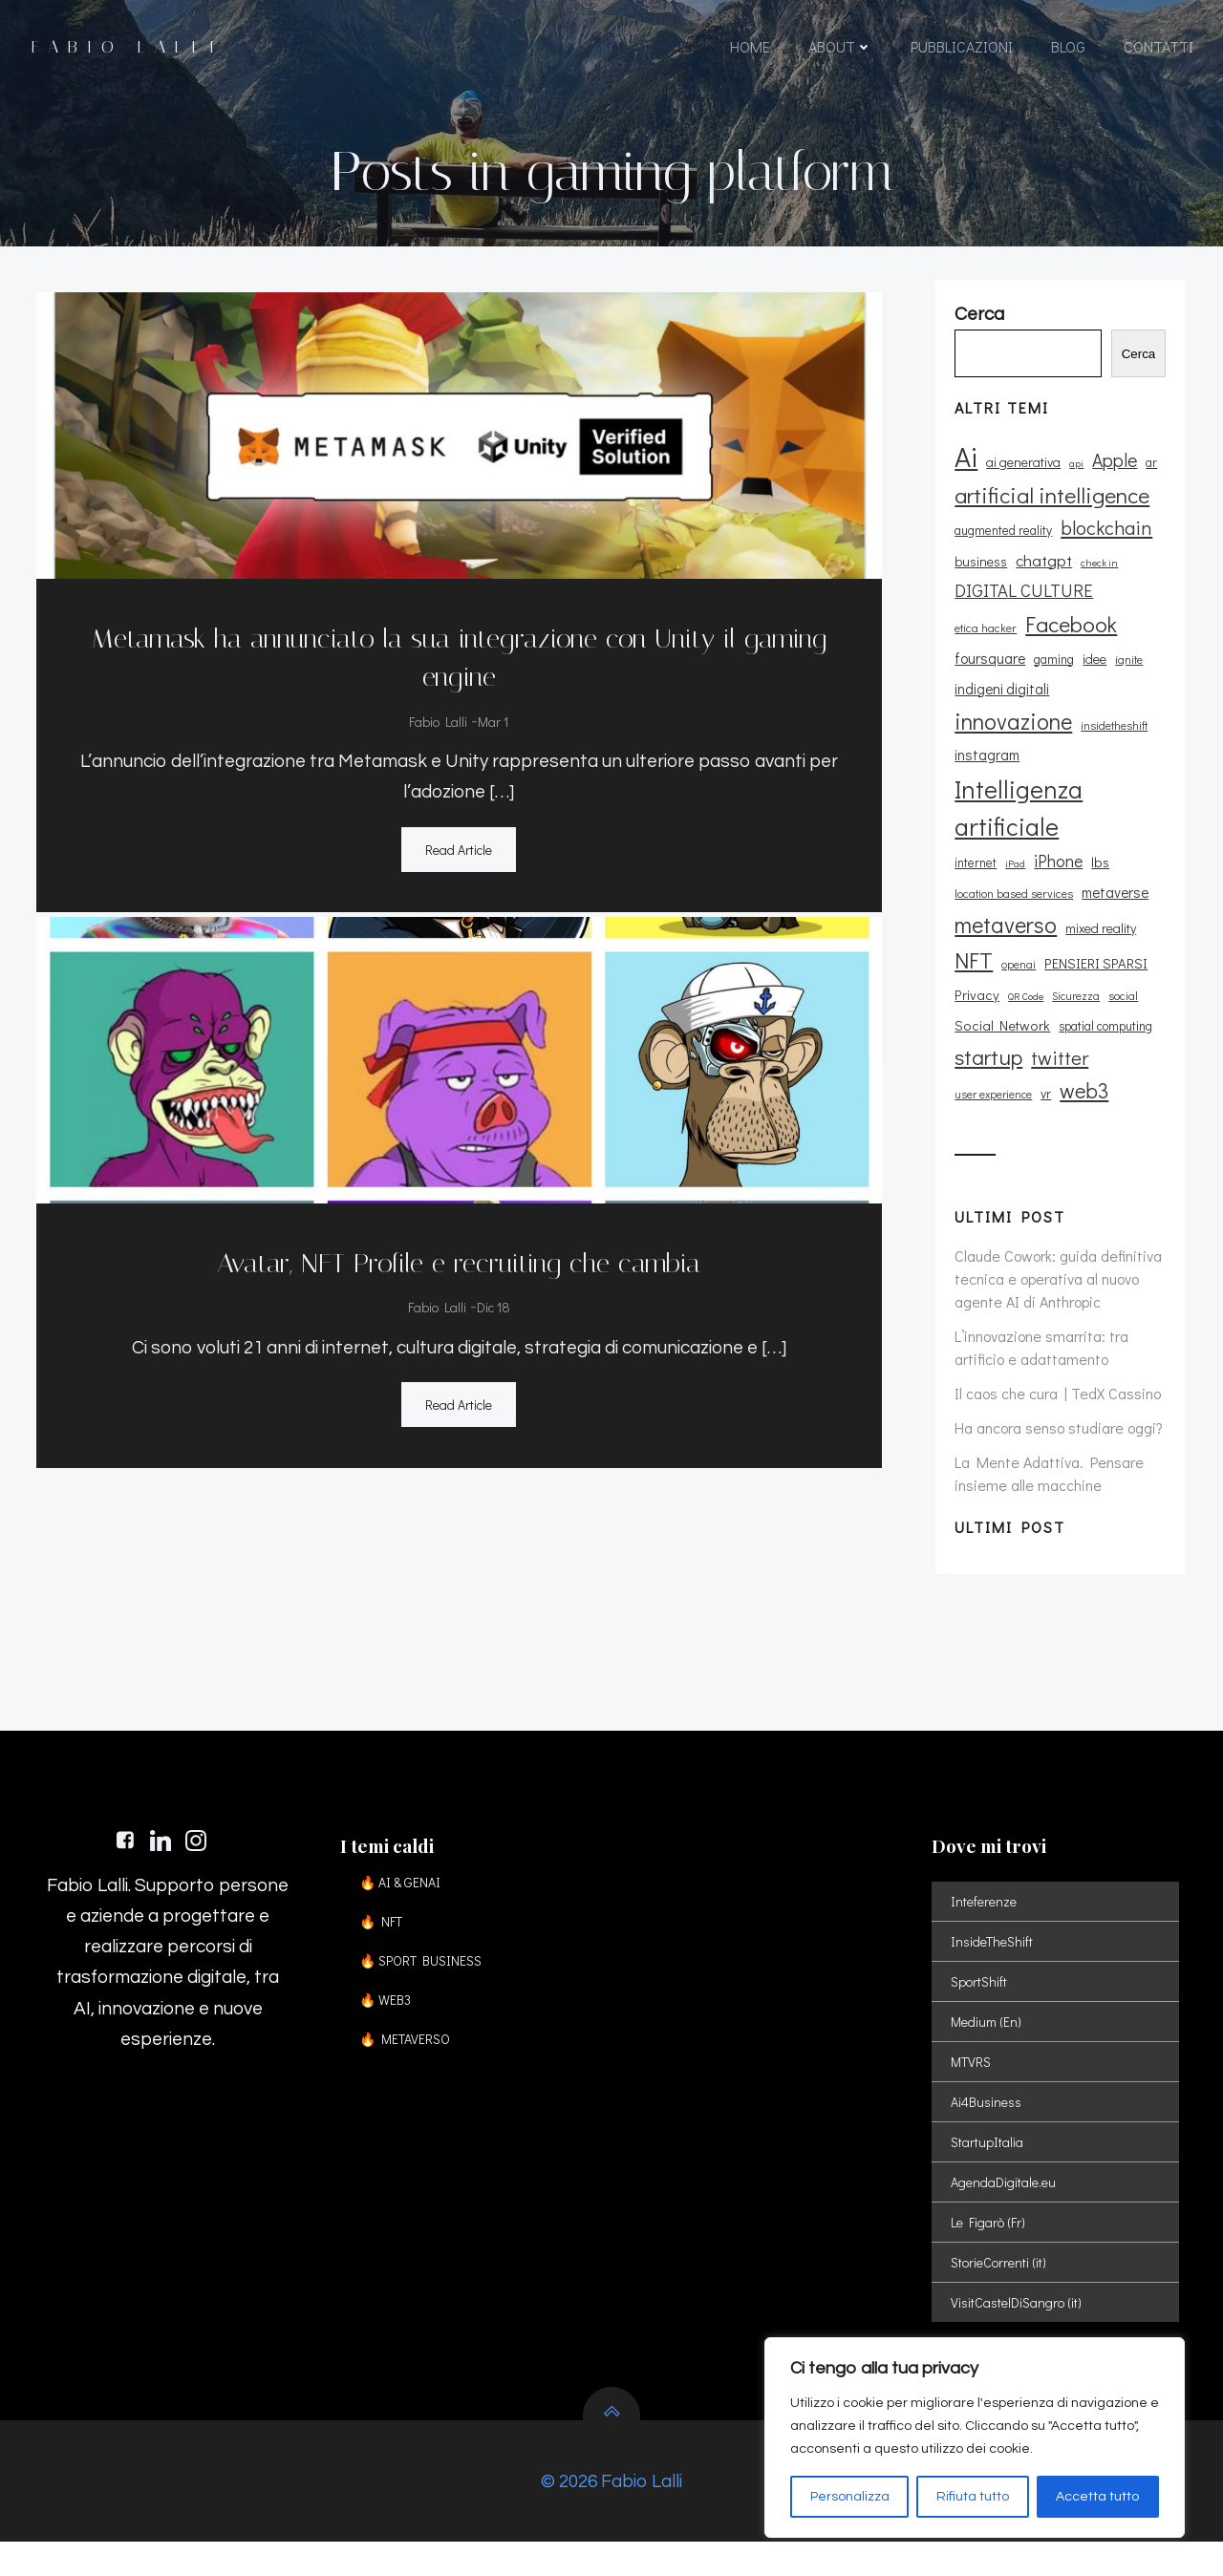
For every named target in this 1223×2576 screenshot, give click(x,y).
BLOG (1067, 50)
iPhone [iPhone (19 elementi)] (1055, 850)
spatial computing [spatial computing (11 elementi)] (1102, 1016)
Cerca (1145, 375)
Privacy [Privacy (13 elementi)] (974, 984)
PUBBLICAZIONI (961, 50)
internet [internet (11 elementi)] (973, 852)
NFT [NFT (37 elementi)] (971, 950)
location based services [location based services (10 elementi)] (1011, 883)
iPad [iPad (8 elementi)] (1012, 853)
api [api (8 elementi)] (1073, 484)
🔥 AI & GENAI (405, 1903)
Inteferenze (986, 1922)
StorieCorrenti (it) (1001, 2283)
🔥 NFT (386, 1942)
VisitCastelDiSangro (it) (1019, 2323)
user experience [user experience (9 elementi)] (990, 1083)
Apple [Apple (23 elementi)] (1111, 481)
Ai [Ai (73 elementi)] (963, 477)
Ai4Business (989, 2123)
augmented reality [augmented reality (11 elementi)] (1000, 551)
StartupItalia (990, 2163)
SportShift (982, 2002)
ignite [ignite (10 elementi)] (1047, 679)
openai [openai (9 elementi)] (1015, 954)
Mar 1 (492, 717)
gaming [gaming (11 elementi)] (972, 679)
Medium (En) (989, 2042)
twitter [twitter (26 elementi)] (1056, 1047)
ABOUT (839, 50)
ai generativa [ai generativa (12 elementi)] (1020, 483)
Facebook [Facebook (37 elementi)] (997, 644)
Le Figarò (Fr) (991, 2243)
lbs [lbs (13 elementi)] (1097, 851)
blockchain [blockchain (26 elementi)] (1103, 548)
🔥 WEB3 (391, 2021)
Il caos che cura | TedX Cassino (1055, 1383)
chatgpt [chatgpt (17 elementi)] (1041, 580)
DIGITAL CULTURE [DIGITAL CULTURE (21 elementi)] (1021, 611)
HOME (749, 50)
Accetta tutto (1097, 2496)
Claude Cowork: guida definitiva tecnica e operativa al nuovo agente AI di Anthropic (1055, 1268)
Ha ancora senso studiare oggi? (1056, 1417)
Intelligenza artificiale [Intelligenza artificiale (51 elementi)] (1016, 797)
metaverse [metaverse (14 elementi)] (1112, 882)
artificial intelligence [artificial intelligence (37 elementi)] (1049, 515)
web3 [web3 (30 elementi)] (1081, 1080)
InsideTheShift (995, 1962)
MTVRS (974, 2083)
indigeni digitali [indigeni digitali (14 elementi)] (1116, 678)
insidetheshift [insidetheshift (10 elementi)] (1111, 715)
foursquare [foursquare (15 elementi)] (1087, 647)
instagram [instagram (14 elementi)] (984, 745)
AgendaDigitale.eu (1006, 2203)
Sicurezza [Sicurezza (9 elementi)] (1073, 985)
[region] (974, 2437)
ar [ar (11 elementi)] (1148, 483)
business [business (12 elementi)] (978, 582)
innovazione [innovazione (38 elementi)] (1010, 711)
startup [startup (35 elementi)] (985, 1047)
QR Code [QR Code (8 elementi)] (1023, 985)
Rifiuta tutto (972, 2496)
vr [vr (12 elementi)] (1043, 1083)
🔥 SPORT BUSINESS (426, 1981)
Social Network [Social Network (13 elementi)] (999, 1016)
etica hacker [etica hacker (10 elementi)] (1130, 613)
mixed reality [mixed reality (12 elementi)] (1097, 918)
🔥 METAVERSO (410, 2060)
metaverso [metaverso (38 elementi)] (1003, 914)
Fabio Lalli (437, 717)
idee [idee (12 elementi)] (1012, 679)
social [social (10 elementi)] (1120, 984)
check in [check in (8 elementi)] (1096, 583)
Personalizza (850, 2496)
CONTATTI (1157, 50)
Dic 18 (491, 1303)
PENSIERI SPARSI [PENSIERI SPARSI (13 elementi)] (1093, 954)
